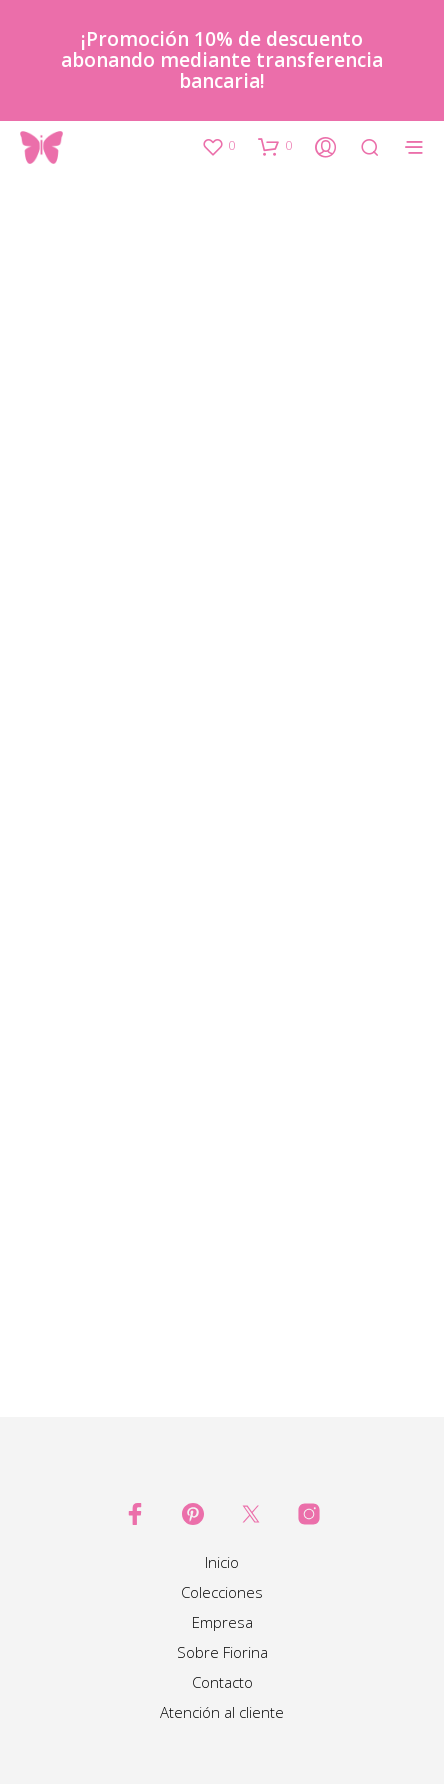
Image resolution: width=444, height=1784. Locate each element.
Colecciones (222, 1592)
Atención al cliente (222, 1712)
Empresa (222, 1622)
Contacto (222, 1682)
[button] (218, 146)
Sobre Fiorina (222, 1652)
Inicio (222, 1562)
